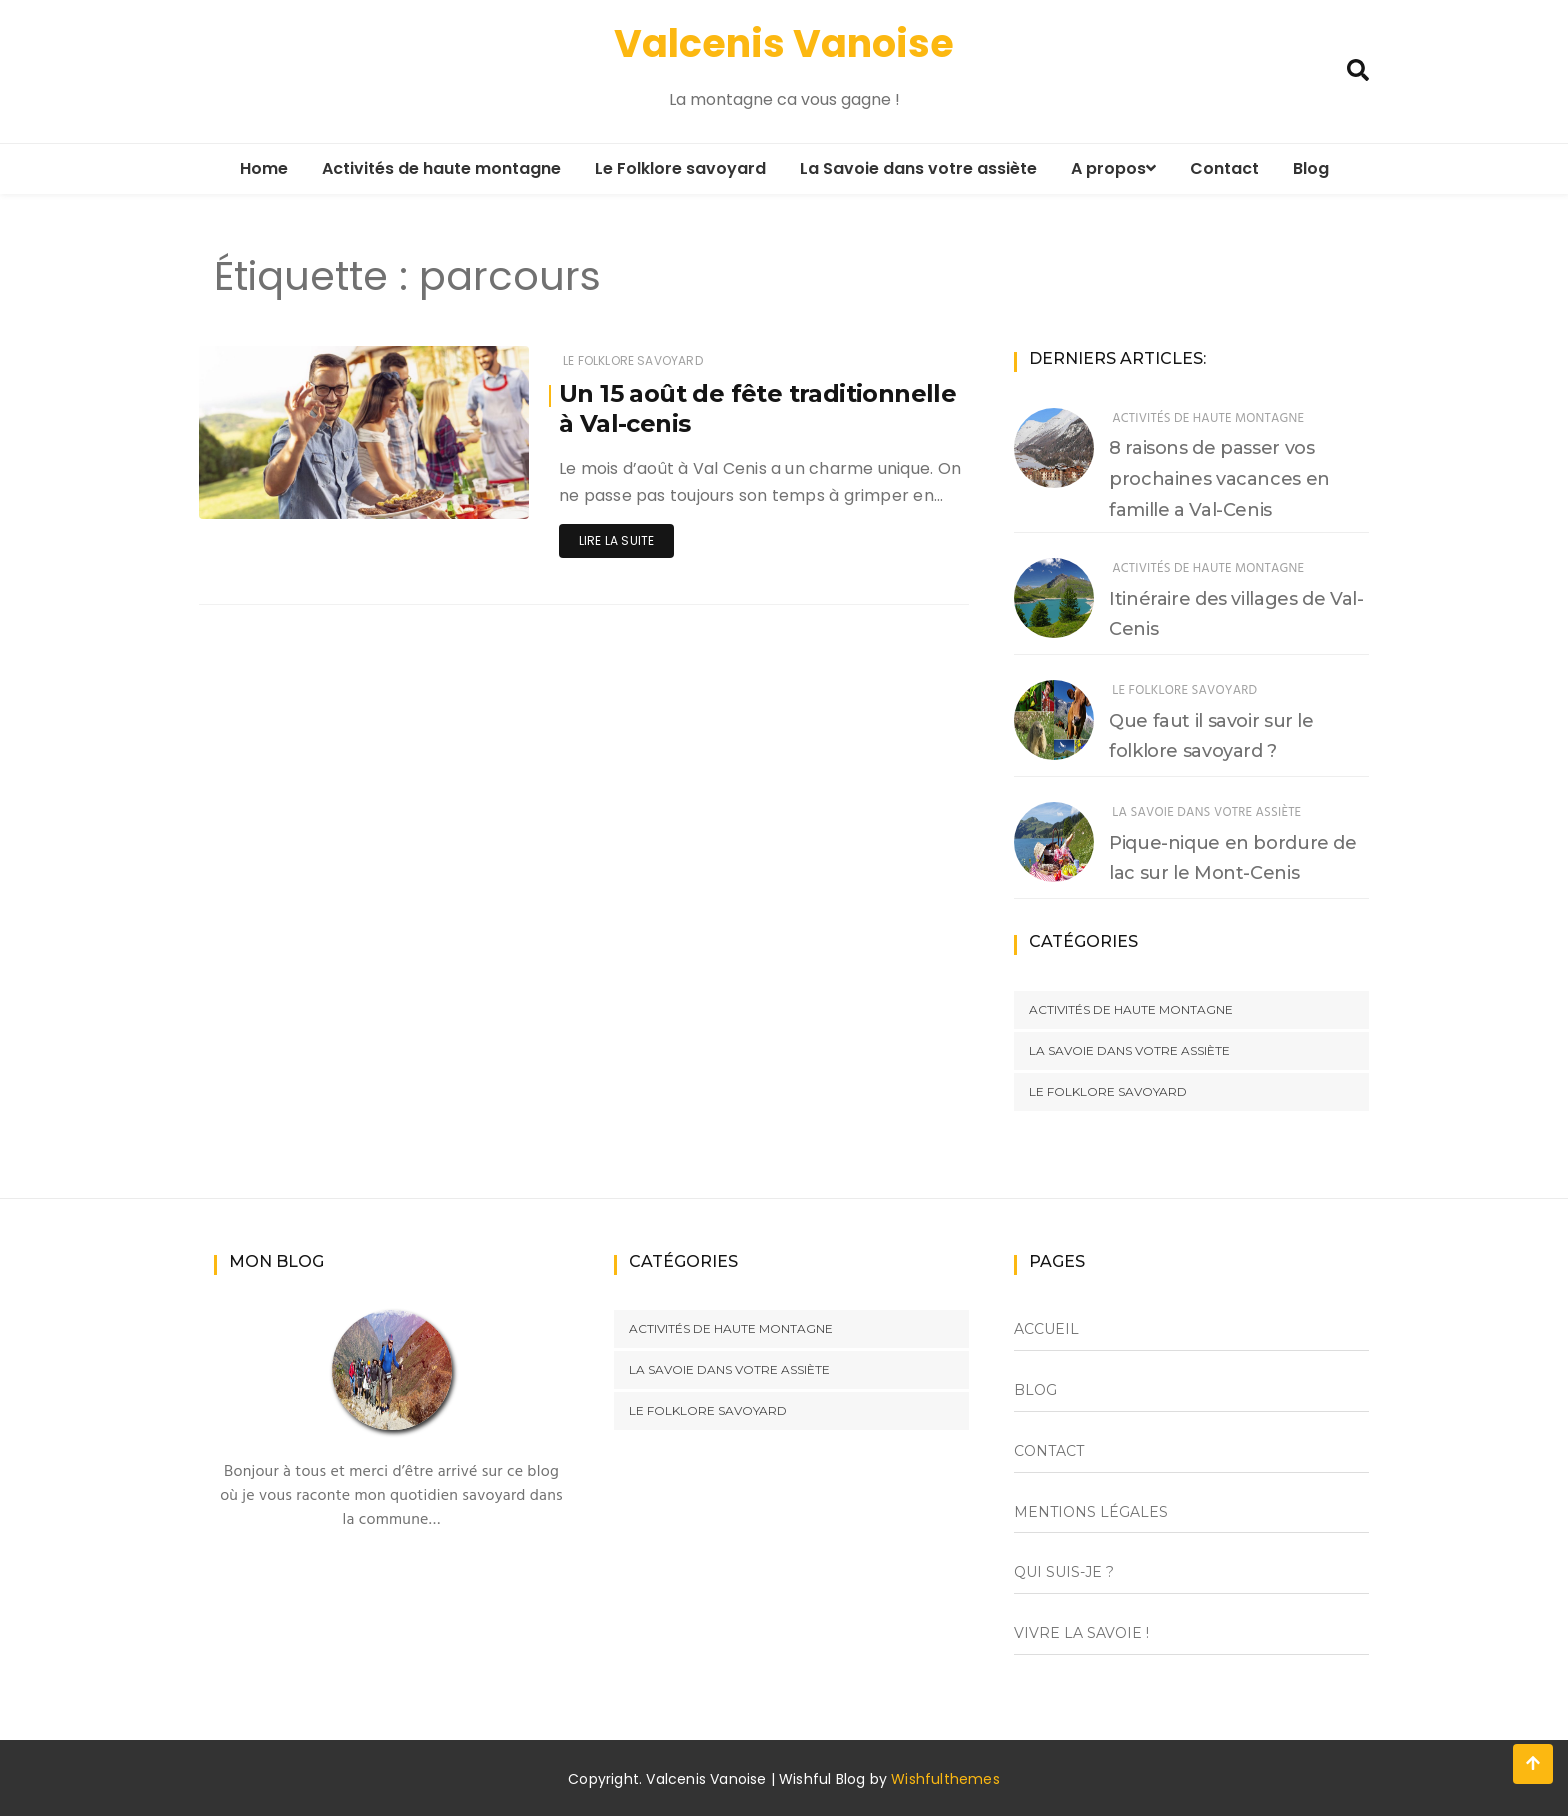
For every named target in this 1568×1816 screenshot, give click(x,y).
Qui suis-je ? (1064, 1572)
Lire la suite (616, 540)
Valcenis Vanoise (784, 43)
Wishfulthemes (945, 1779)
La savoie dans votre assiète (1206, 812)
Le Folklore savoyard (680, 168)
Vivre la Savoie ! (1081, 1633)
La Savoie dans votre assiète (918, 168)
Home (264, 168)
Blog (1311, 168)
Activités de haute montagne (441, 168)
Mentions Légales (1091, 1512)
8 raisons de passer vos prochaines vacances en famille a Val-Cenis (1219, 479)
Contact (1224, 168)
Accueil (1046, 1329)
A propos (1113, 168)
